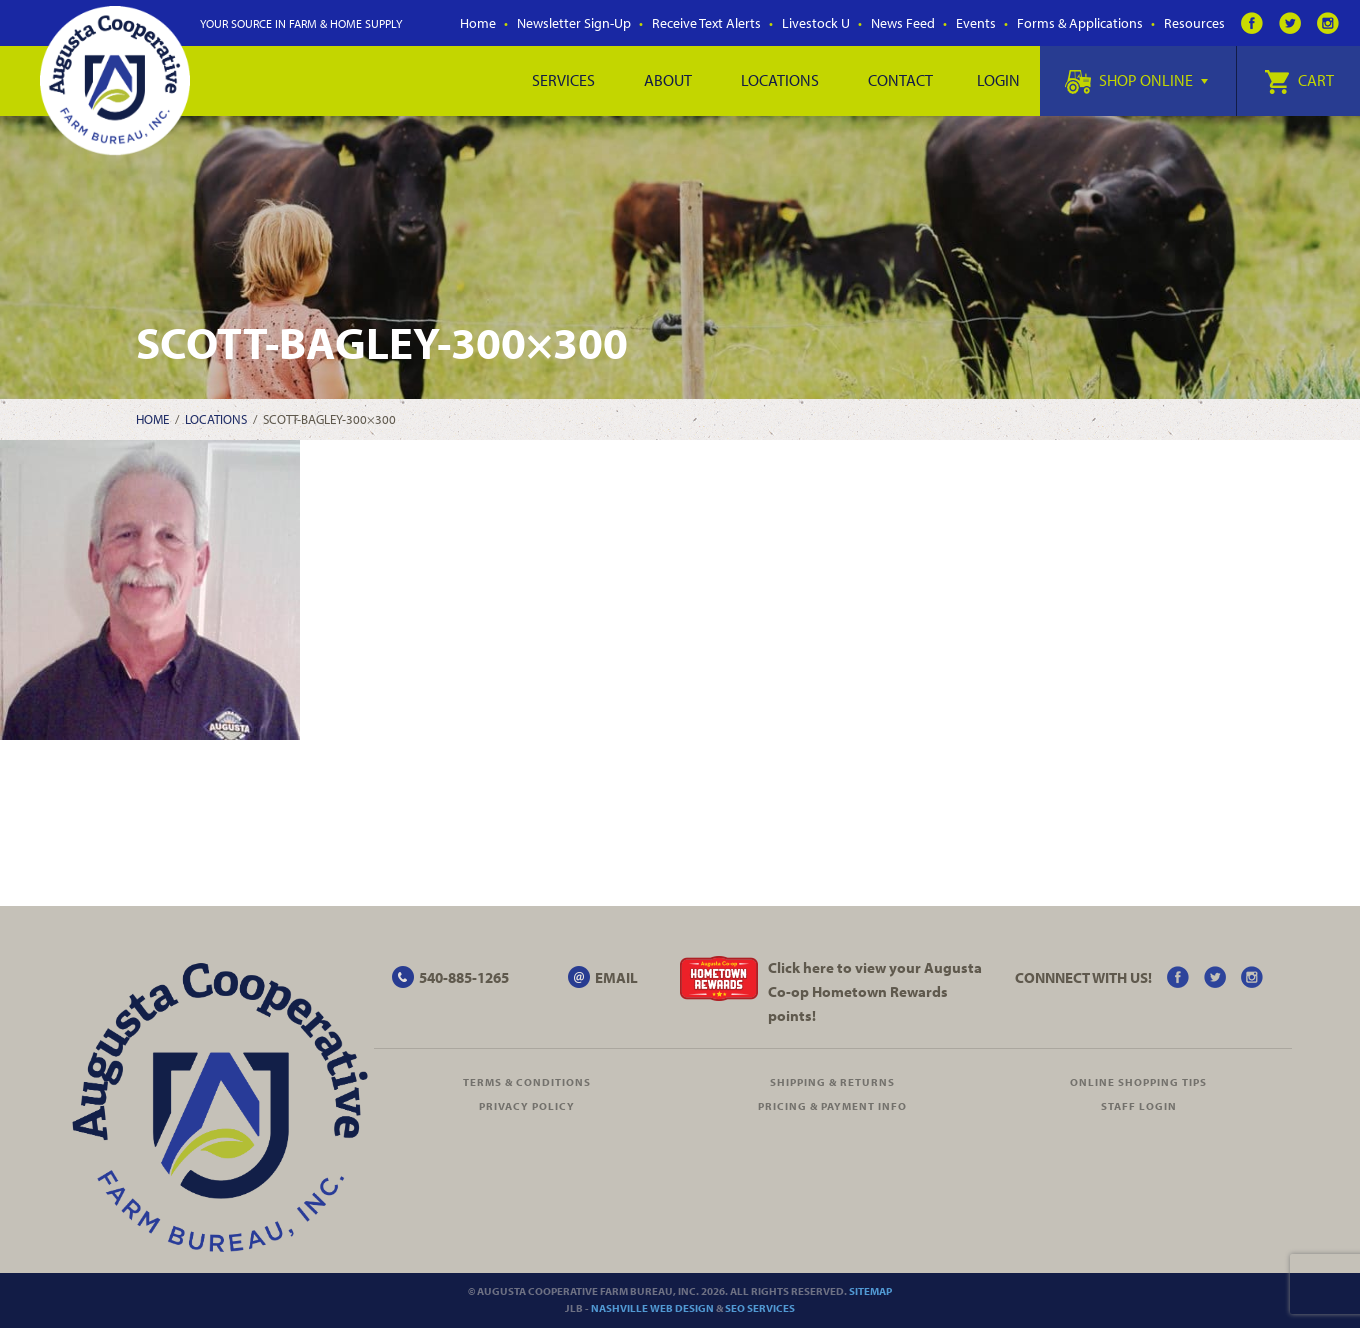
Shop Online (1136, 80)
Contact (900, 80)
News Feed (903, 23)
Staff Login (1139, 1106)
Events (976, 23)
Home (478, 23)
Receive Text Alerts (706, 23)
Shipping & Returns (832, 1082)
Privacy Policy (527, 1106)
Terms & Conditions (527, 1082)
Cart (1299, 80)
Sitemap (870, 1291)
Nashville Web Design (652, 1308)
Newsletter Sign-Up (574, 23)
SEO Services (760, 1308)
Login (998, 80)
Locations (780, 80)
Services (563, 80)
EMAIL (616, 977)
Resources (1194, 23)
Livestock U (816, 23)
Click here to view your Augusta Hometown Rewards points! (875, 991)
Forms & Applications (1080, 23)
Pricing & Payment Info (832, 1106)
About (668, 80)
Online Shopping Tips (1138, 1082)
